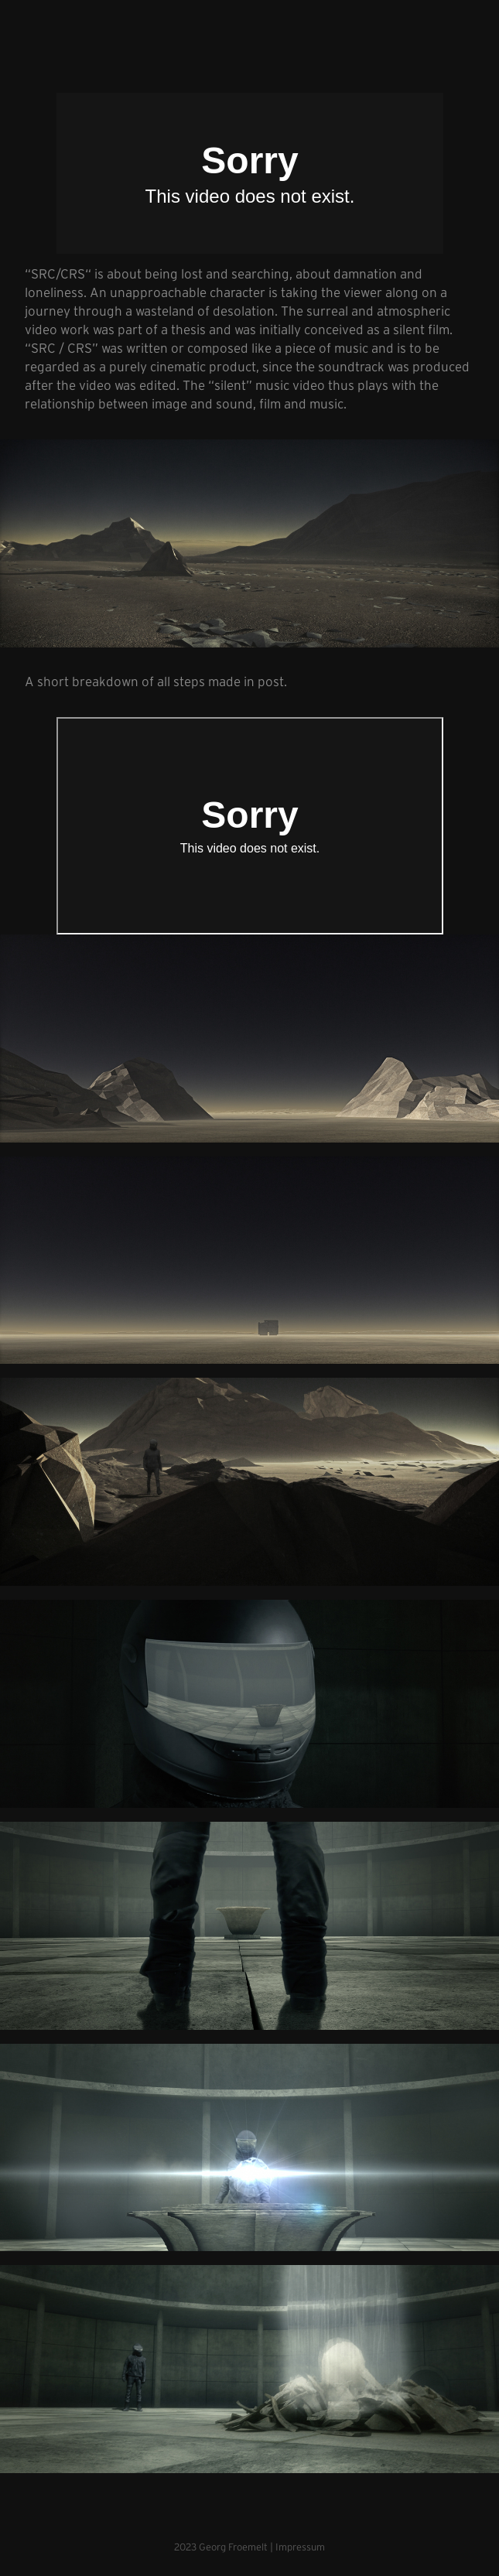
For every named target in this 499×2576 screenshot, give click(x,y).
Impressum (300, 2547)
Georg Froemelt (233, 2547)
